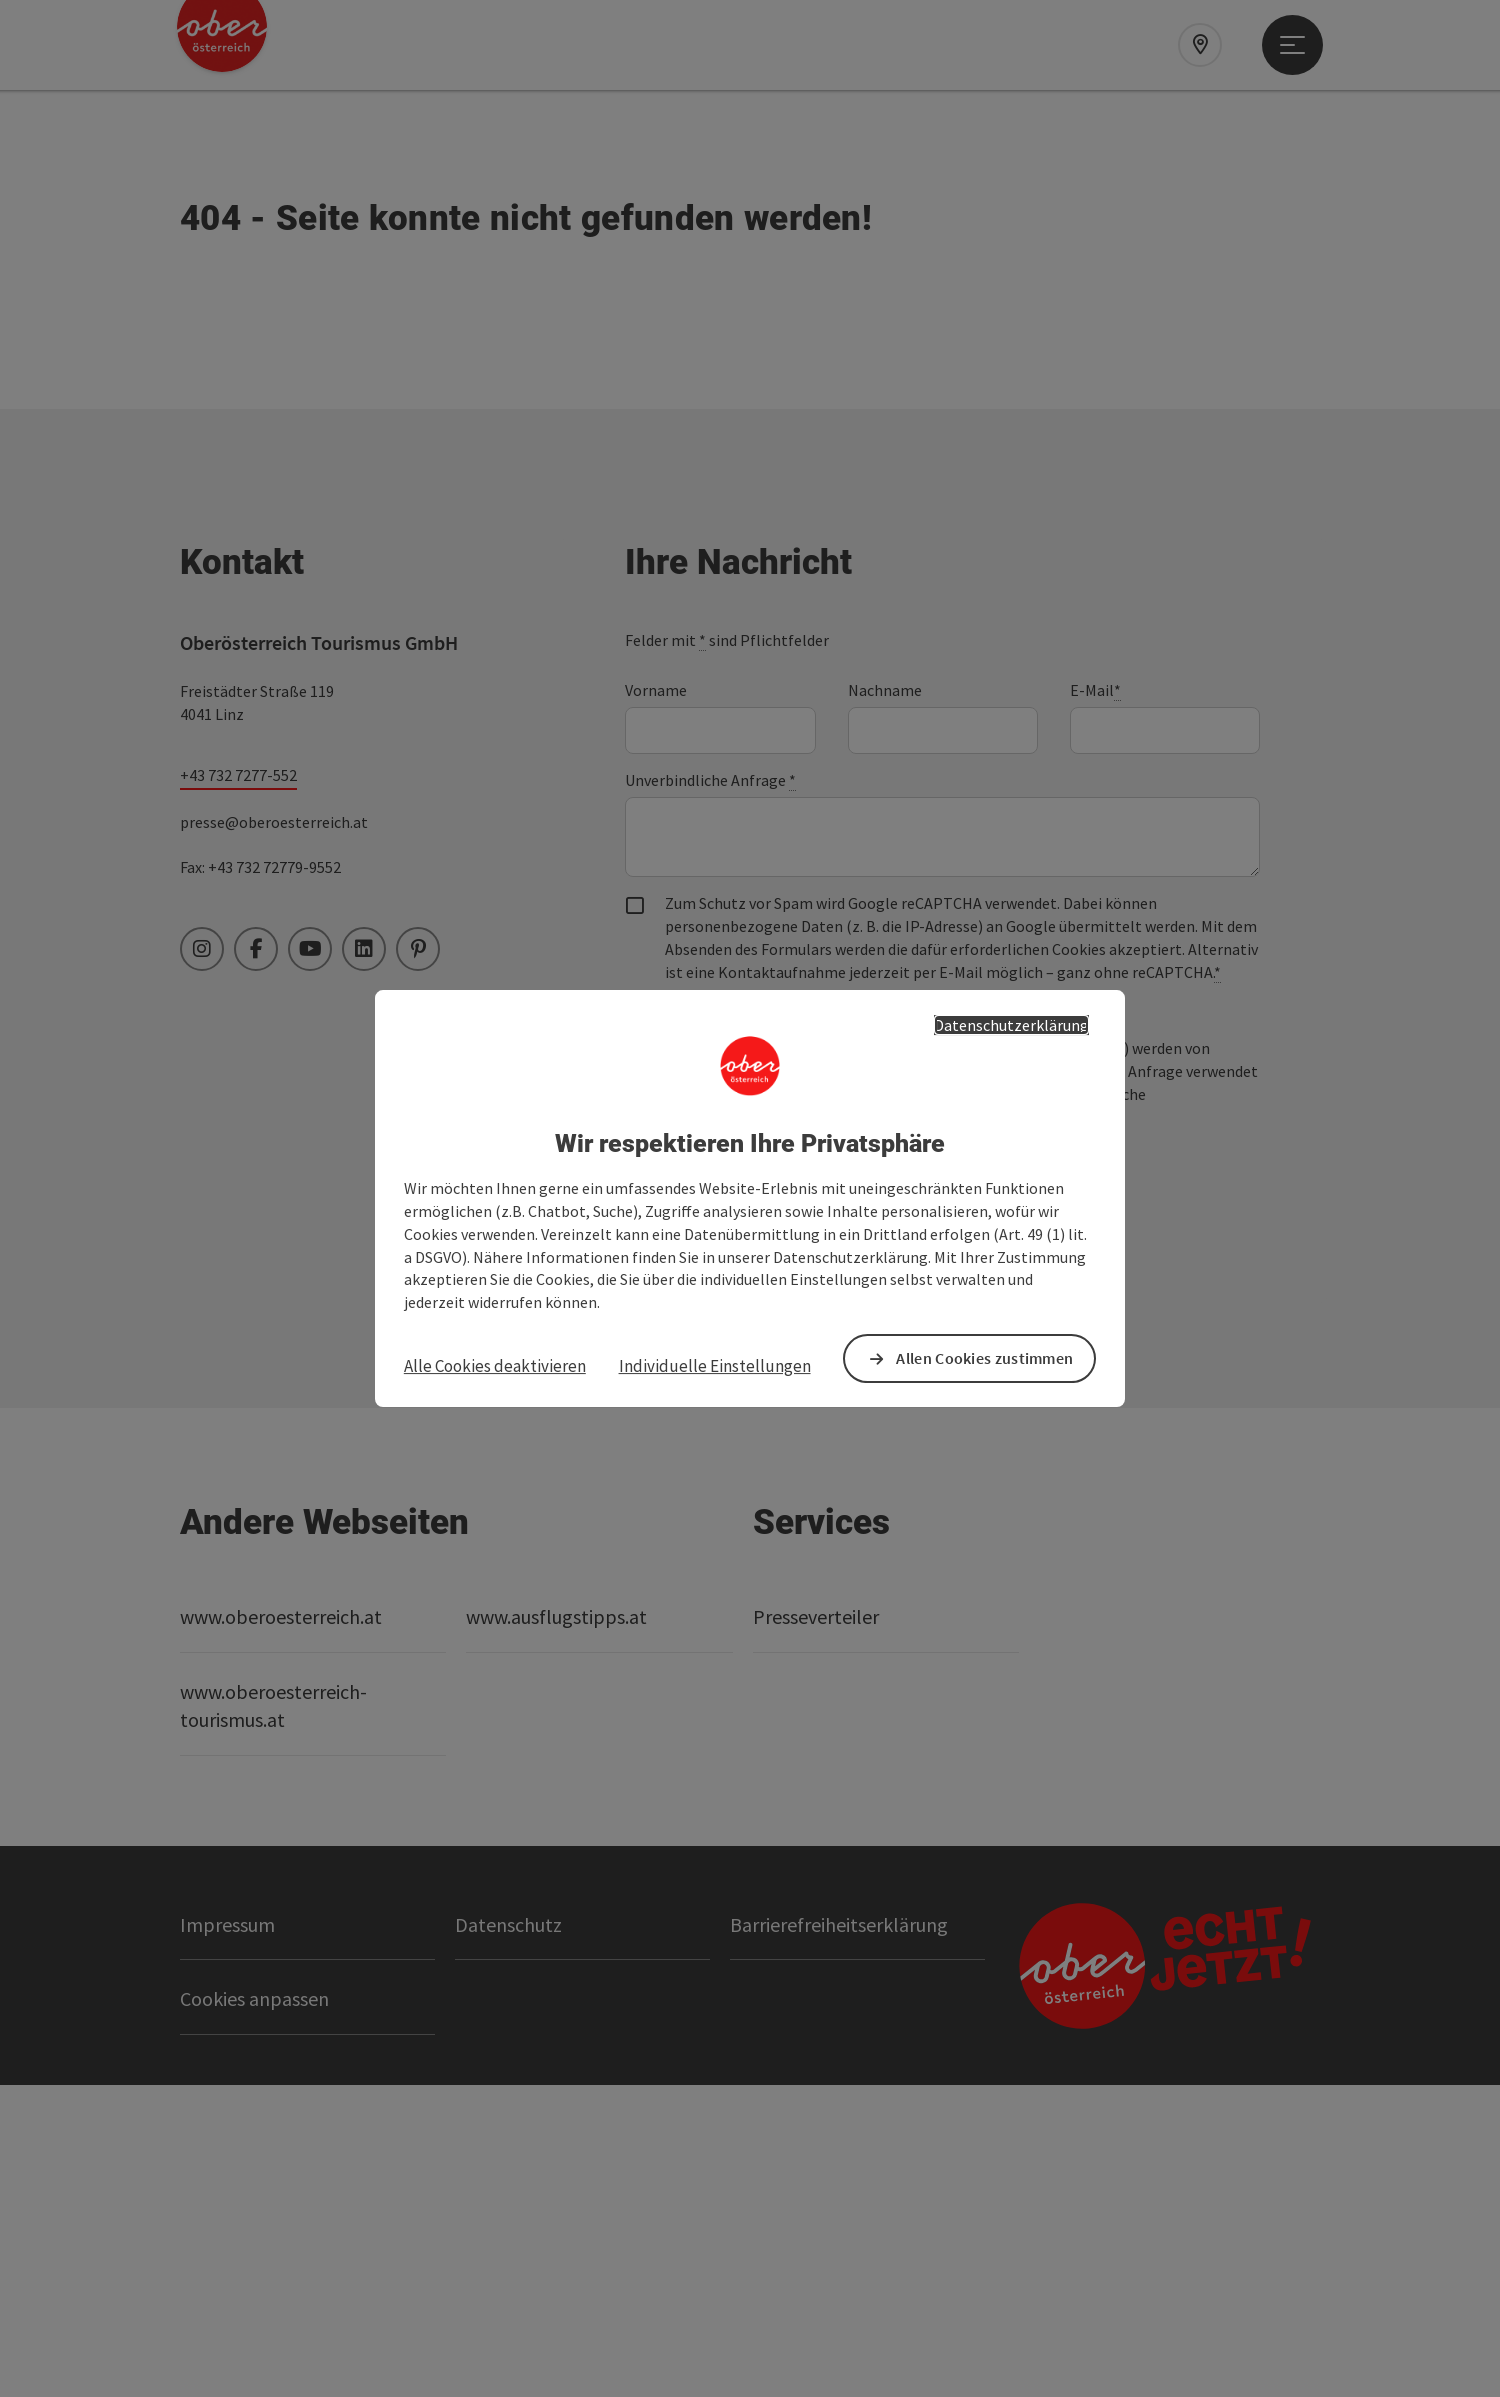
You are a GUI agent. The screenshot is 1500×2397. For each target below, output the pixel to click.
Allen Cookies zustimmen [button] (984, 1358)
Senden (706, 1491)
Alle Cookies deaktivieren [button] (495, 1366)
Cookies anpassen (254, 2311)
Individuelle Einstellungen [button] (715, 1366)
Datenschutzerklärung (1011, 1025)
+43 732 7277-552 (238, 1087)
